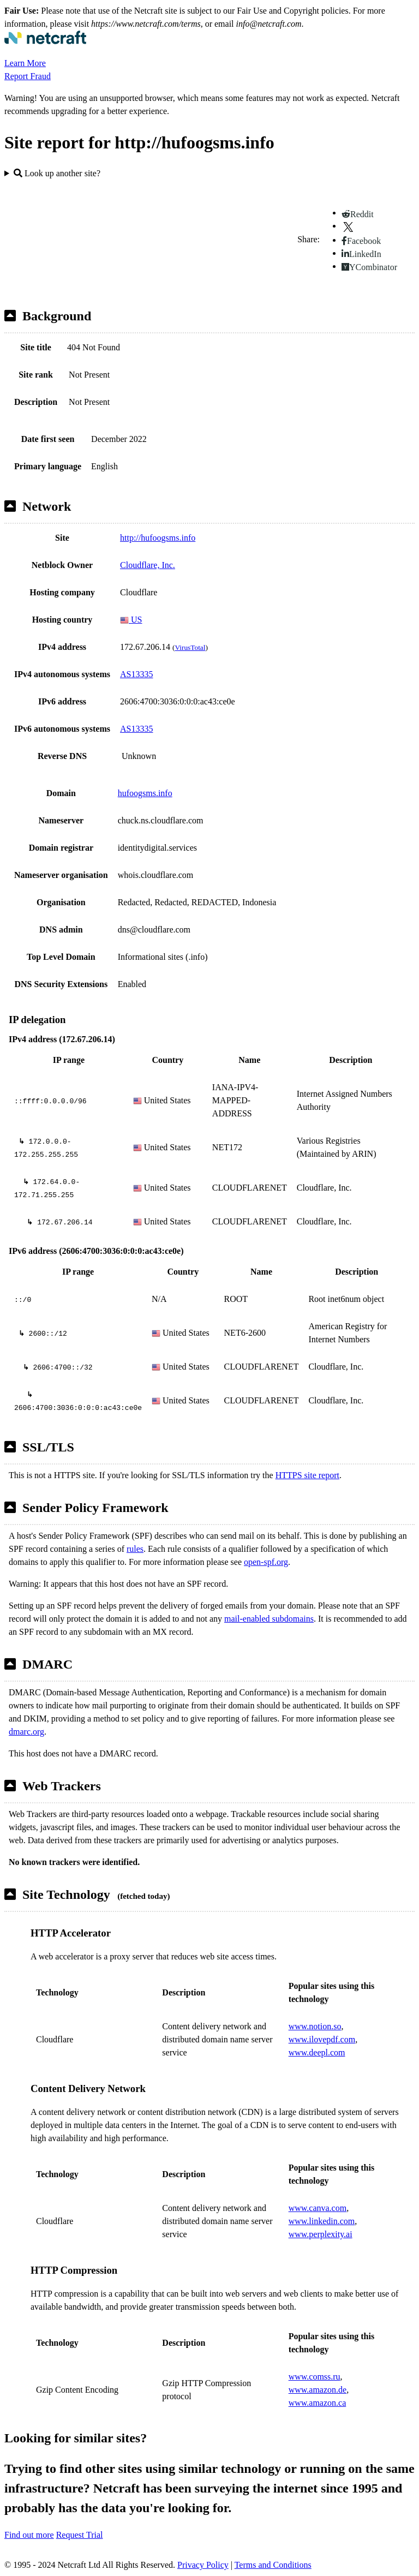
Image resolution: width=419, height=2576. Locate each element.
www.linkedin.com (322, 2221)
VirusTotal (190, 647)
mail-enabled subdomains (269, 1618)
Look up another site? (57, 173)
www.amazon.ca (317, 2402)
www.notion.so (315, 2026)
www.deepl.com (317, 2052)
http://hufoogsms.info (157, 537)
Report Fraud (27, 76)
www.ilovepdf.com (322, 2039)
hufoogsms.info (145, 793)
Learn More (25, 63)
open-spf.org (266, 1562)
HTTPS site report (307, 1475)
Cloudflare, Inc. (147, 565)
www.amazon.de (317, 2389)
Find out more (29, 2534)
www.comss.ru (314, 2376)
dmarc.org (26, 1731)
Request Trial (79, 2534)
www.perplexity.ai (320, 2234)
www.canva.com (317, 2208)
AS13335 (136, 674)
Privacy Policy (203, 2564)
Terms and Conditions (273, 2564)
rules (135, 1548)
